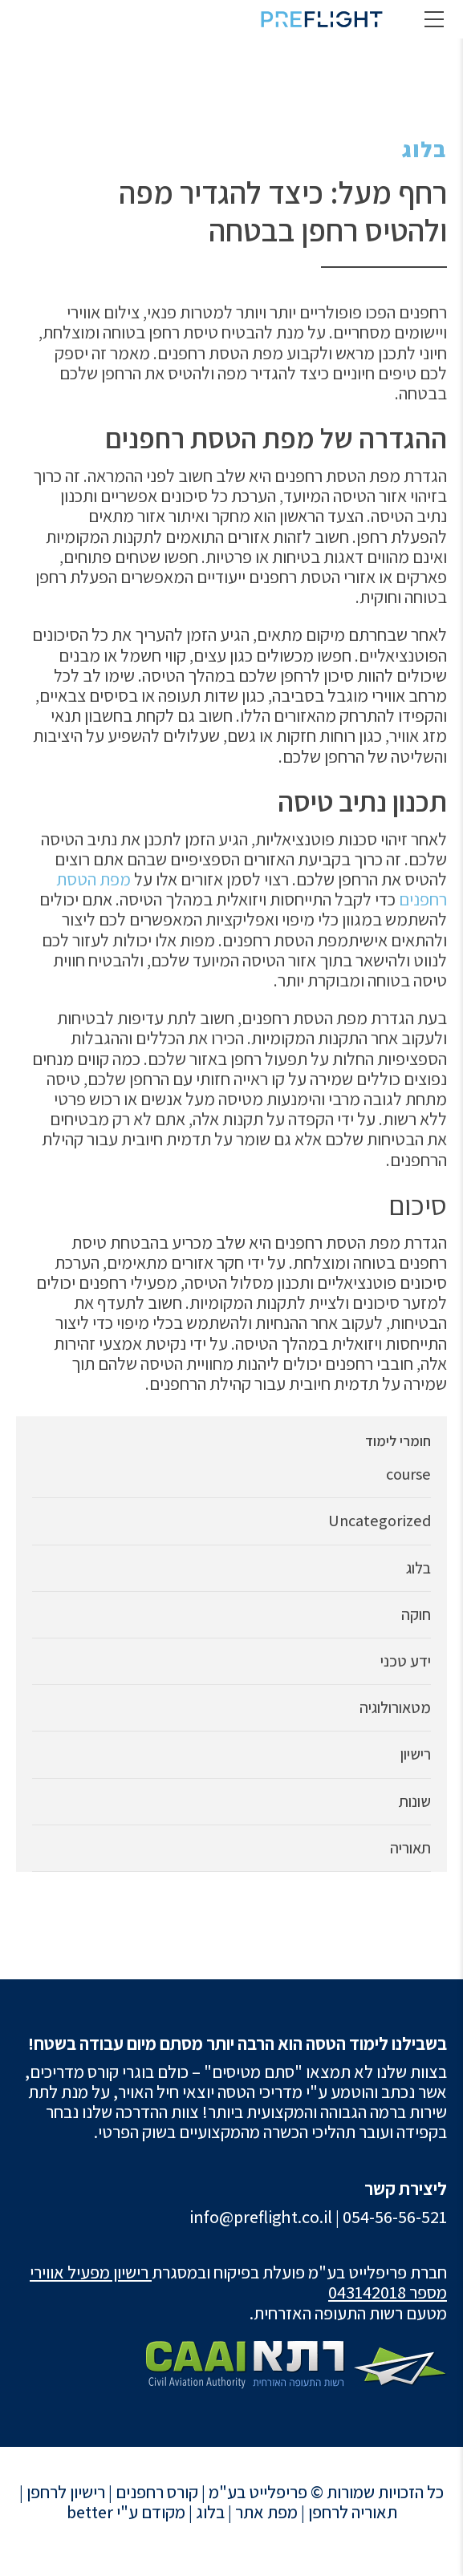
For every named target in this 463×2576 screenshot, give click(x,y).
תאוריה (410, 1848)
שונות (415, 1802)
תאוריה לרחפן (352, 2512)
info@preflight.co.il (260, 2216)
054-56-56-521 (395, 2216)
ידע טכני (405, 1661)
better (90, 2512)
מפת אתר (266, 2512)
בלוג (424, 149)
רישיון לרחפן (65, 2492)
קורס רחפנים (157, 2492)
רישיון (415, 1754)
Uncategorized (379, 1521)
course (408, 1474)
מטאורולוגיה (395, 1708)
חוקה (416, 1615)
